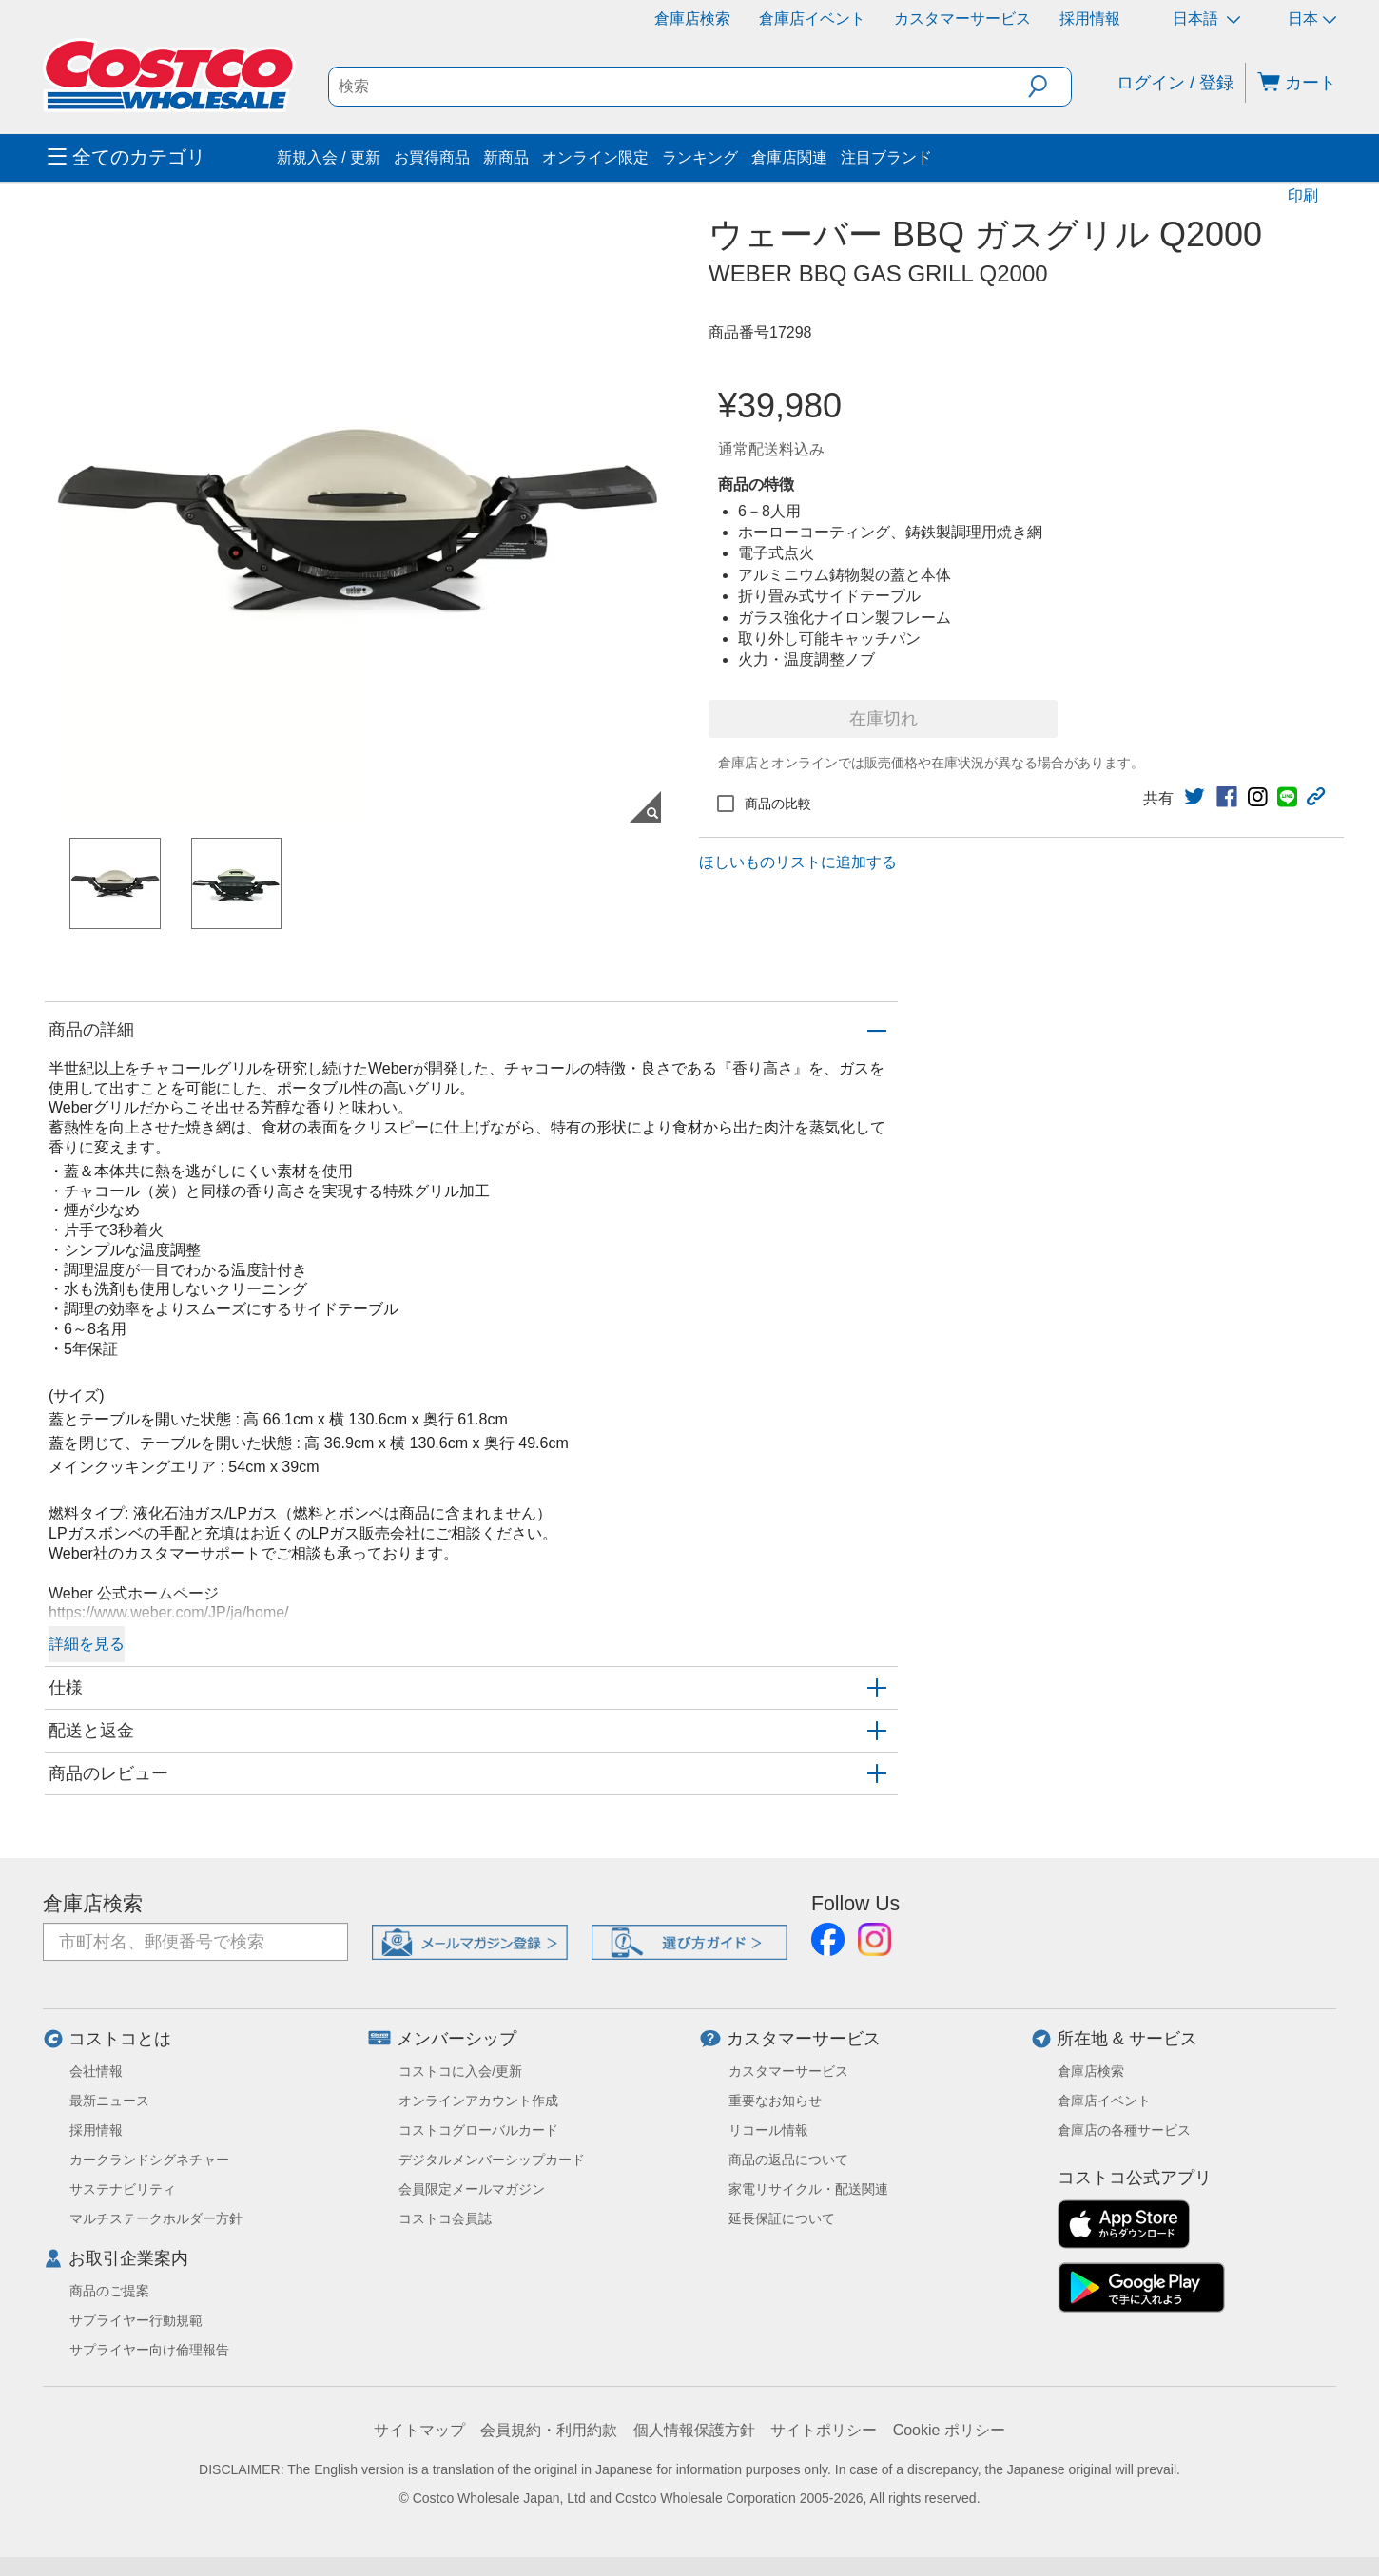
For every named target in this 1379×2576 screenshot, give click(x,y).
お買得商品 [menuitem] (432, 157)
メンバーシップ (456, 2038)
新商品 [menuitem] (506, 157)
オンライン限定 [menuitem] (595, 157)
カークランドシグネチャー (149, 2159)
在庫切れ (883, 718)
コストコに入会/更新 (460, 2071)
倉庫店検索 (692, 18)
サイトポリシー (823, 2430)
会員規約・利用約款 (548, 2430)
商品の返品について (788, 2159)
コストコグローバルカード (478, 2130)
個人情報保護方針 (694, 2430)
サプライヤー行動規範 (136, 2320)
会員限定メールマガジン (471, 2189)
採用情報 (1089, 18)
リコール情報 (768, 2130)
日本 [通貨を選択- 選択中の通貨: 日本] (1312, 18)
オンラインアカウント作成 (478, 2100)
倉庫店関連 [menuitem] (789, 157)
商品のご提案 (109, 2290)
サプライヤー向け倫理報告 (149, 2349)
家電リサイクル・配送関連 (808, 2189)
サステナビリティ (122, 2189)
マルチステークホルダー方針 (156, 2218)
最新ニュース (109, 2100)
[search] (679, 87)
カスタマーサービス (962, 18)
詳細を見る (87, 1644)
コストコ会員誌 (445, 2218)
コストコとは (119, 2038)
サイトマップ (419, 2430)
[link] (1194, 796)
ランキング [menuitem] (700, 157)
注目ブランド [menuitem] (886, 157)
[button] (1049, 87)
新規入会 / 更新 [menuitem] (328, 157)
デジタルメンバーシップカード (491, 2159)
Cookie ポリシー (949, 2430)
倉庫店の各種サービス (1124, 2130)
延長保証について (781, 2218)
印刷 (1303, 195)
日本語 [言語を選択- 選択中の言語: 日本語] (1206, 18)
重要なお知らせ (775, 2100)
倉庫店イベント (812, 18)
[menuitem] (160, 158)
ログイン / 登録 (1175, 82)
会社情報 (96, 2071)
